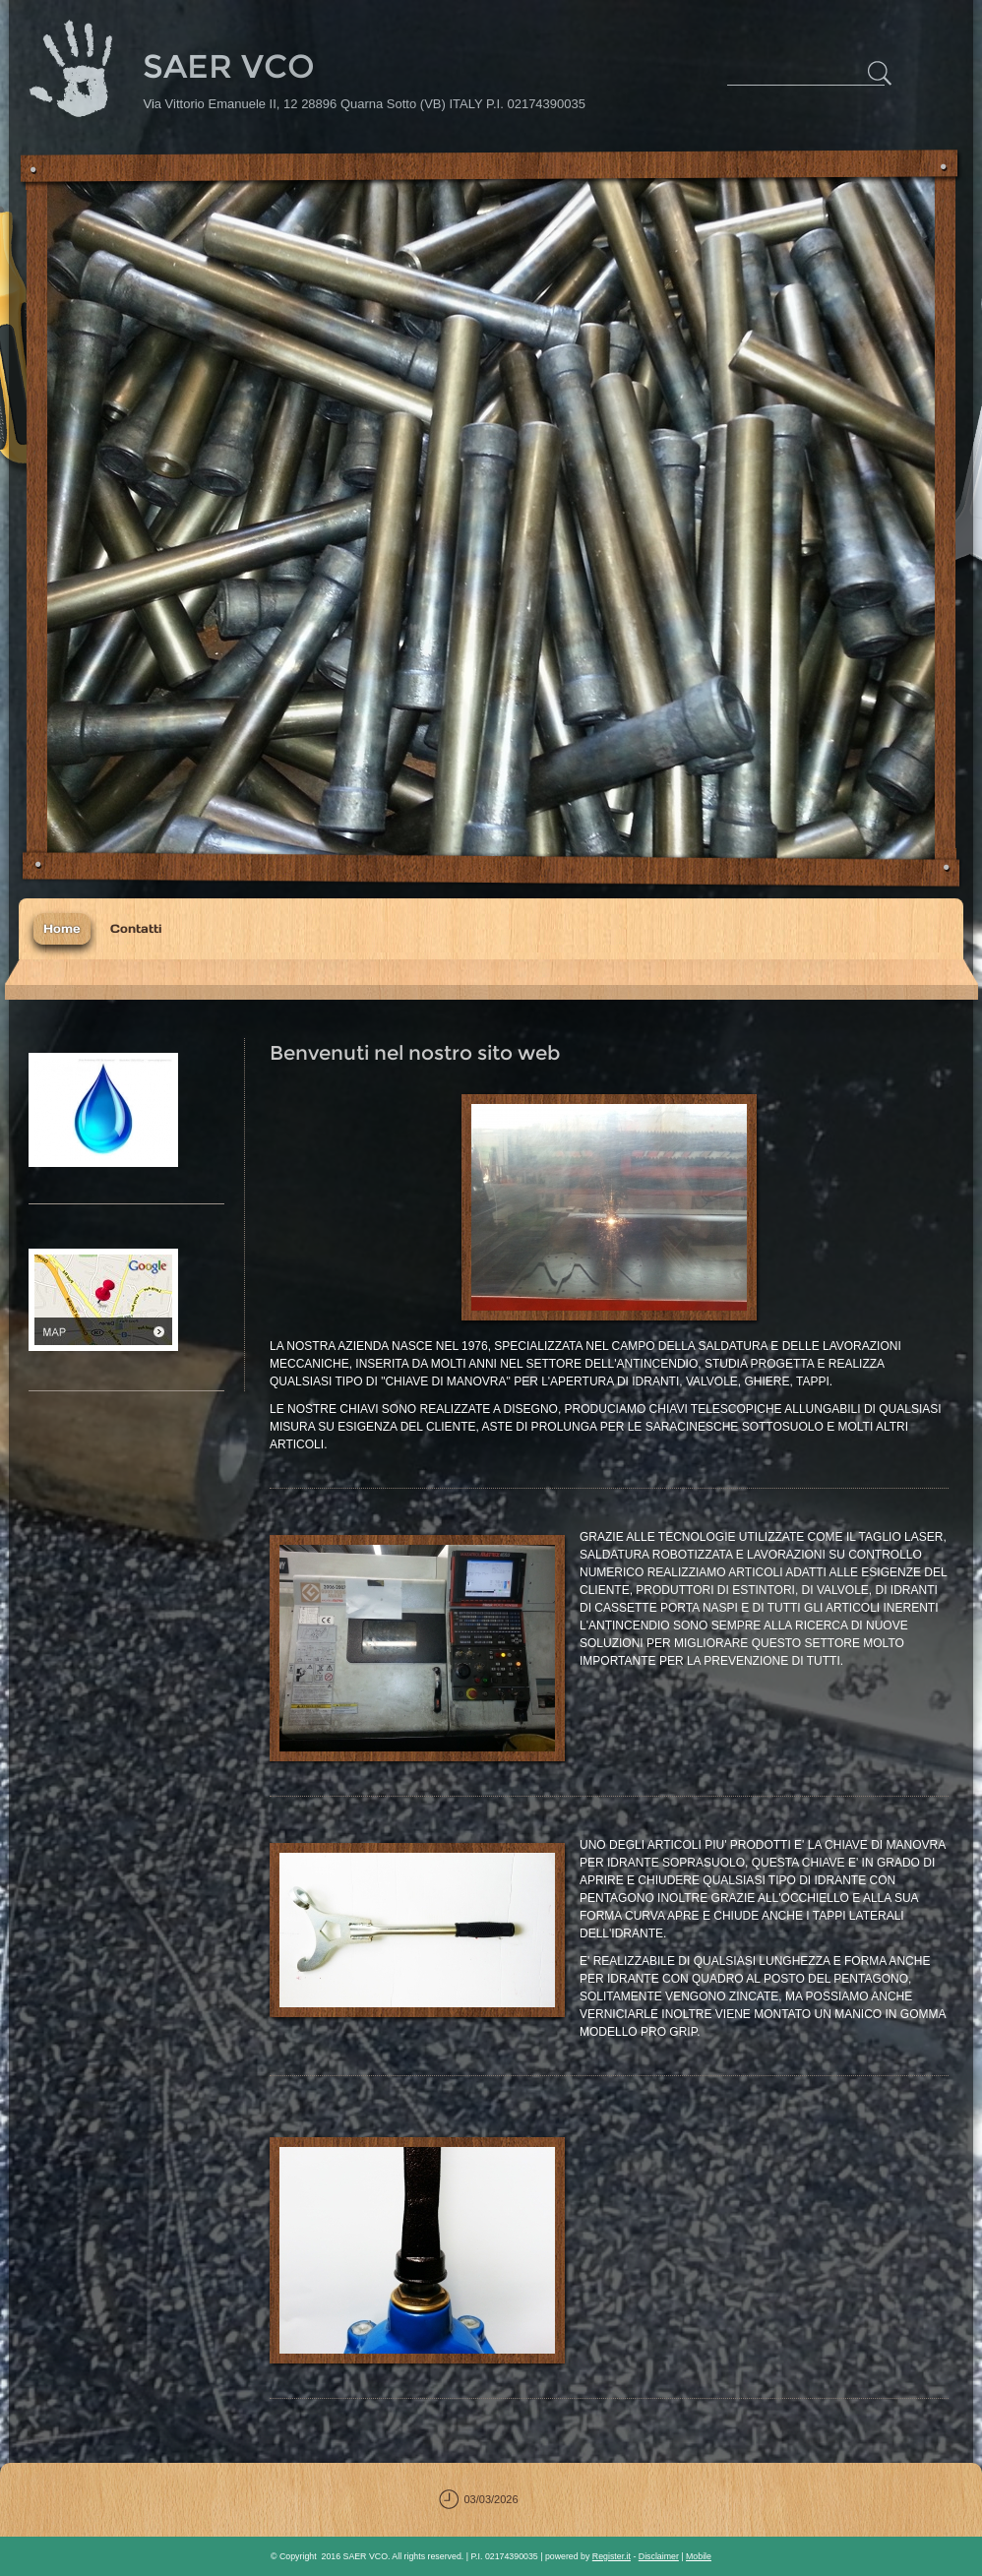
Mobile (698, 2556)
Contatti (136, 928)
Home (62, 928)
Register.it (611, 2556)
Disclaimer (659, 2556)
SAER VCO (229, 66)
